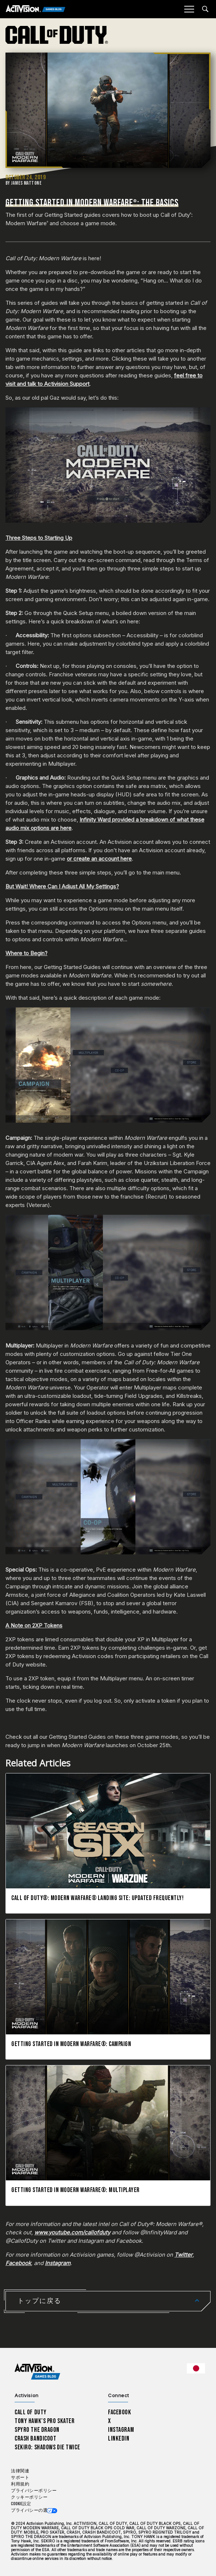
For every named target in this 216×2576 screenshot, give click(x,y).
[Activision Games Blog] (35, 9)
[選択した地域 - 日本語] (196, 2368)
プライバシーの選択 (31, 2510)
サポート (20, 2477)
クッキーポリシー (29, 2497)
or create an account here (99, 858)
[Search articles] (205, 8)
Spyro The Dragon (37, 2430)
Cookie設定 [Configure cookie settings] (21, 2504)
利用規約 (20, 2484)
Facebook (119, 2412)
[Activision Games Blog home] (37, 2371)
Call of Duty (31, 2412)
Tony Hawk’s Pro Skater (44, 2421)
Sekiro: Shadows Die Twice (47, 2447)
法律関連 (20, 2471)
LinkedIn (119, 2438)
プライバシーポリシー (34, 2491)
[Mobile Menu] (189, 9)
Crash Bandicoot (35, 2438)
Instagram (121, 2430)
